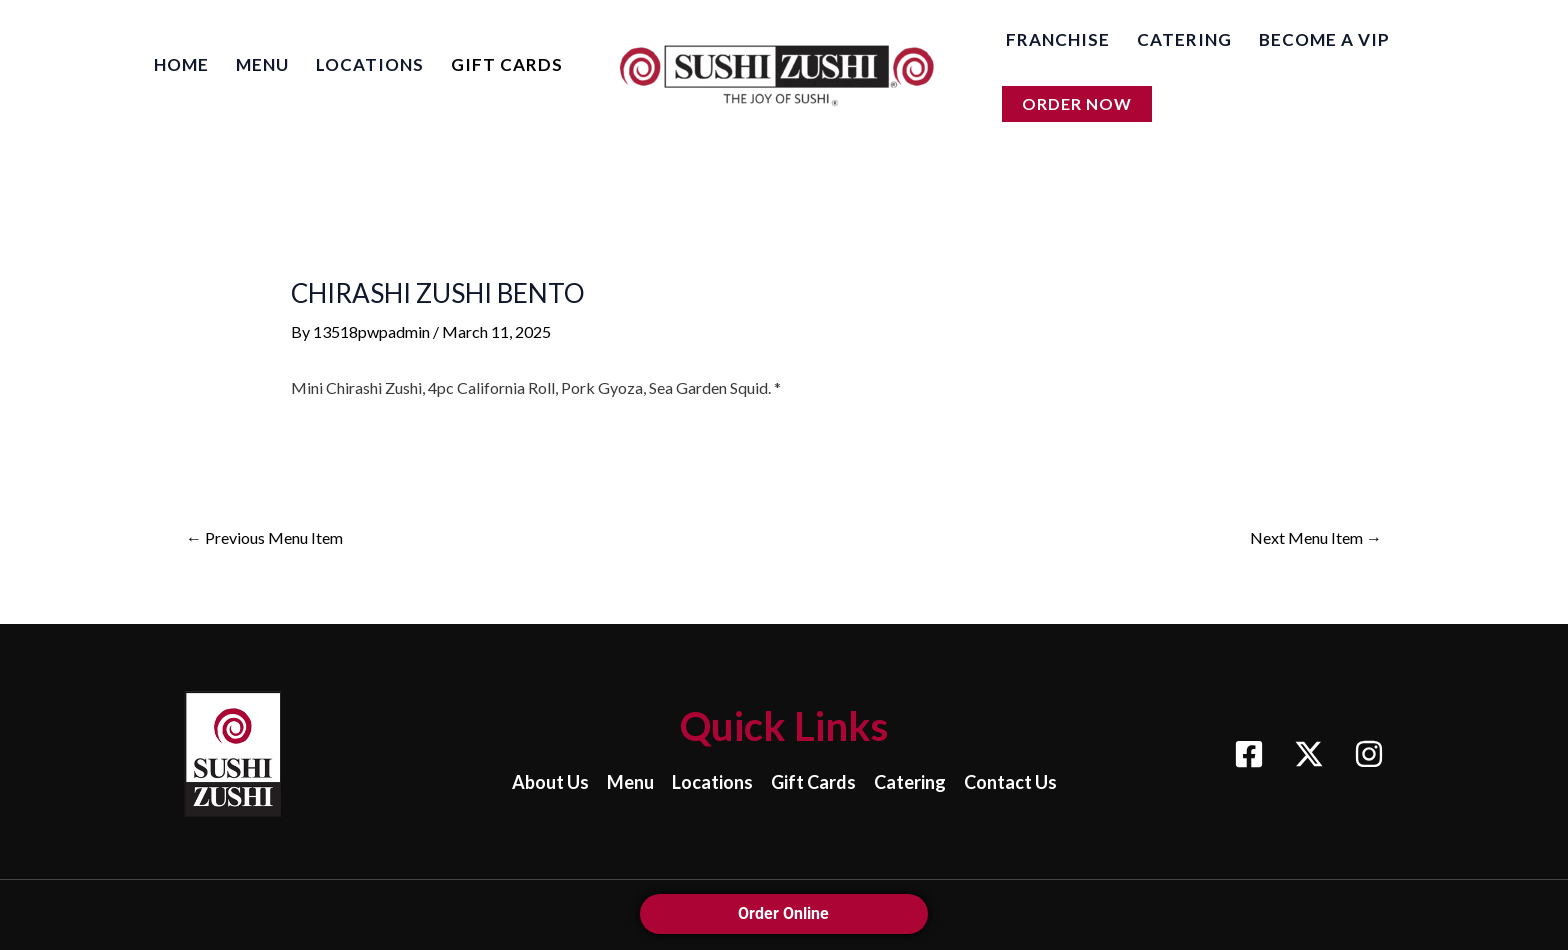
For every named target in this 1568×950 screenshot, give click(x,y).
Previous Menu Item (264, 537)
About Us (550, 782)
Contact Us (1010, 782)
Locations (712, 782)
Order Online (784, 913)
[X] (1309, 754)
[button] (1077, 106)
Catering (910, 782)
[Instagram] (1369, 754)
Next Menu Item (1316, 537)
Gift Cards (813, 782)
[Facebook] (1249, 754)
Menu (630, 782)
